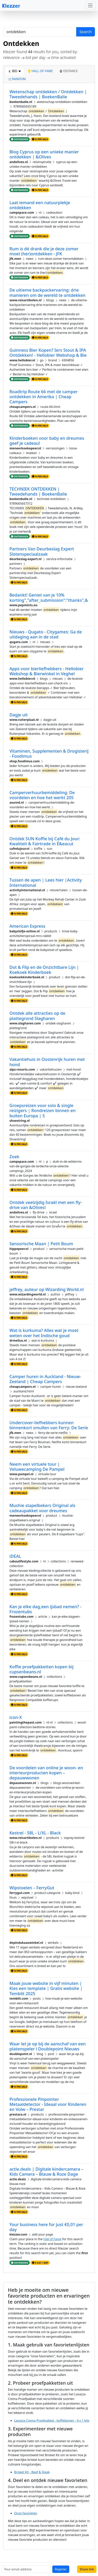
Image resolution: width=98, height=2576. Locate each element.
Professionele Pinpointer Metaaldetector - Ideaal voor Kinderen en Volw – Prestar (47, 2104)
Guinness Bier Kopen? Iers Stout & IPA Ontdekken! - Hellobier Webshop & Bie (48, 352)
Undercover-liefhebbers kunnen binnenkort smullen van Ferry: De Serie (48, 1425)
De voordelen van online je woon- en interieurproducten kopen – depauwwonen (46, 1773)
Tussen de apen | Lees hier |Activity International (45, 882)
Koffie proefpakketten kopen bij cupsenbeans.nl (41, 1669)
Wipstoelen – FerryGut (31, 1887)
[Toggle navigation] (90, 5)
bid (14, 71)
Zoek (14, 1156)
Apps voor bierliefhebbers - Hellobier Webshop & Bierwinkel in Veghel (46, 671)
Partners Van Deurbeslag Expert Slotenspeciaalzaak (41, 551)
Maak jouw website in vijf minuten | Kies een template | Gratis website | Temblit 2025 (45, 1988)
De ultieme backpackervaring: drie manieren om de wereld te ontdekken (47, 292)
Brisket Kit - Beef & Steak (32, 2472)
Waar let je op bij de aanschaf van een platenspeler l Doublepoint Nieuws (47, 2046)
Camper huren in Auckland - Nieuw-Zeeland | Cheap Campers (45, 1379)
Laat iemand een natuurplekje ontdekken (39, 205)
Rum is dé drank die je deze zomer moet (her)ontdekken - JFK (44, 251)
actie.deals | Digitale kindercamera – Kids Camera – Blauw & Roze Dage (46, 2171)
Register (61, 2569)
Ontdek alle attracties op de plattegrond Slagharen (37, 1015)
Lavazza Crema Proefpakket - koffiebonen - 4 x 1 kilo (51, 2420)
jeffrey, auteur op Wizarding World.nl (46, 1289)
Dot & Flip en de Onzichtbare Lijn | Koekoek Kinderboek (44, 969)
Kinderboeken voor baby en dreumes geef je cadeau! (46, 440)
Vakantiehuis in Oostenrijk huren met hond (47, 1061)
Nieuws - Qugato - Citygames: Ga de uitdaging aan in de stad (45, 634)
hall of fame (40, 71)
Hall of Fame (52, 2239)
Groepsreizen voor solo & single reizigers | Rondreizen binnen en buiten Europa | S (42, 1110)
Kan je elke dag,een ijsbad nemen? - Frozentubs (45, 1609)
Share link (87, 2569)
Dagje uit (18, 715)
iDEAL (15, 1556)
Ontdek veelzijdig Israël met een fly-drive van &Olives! (45, 1204)
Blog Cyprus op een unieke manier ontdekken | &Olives (44, 154)
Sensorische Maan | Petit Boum (41, 1243)
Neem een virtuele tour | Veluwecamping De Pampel (36, 1466)
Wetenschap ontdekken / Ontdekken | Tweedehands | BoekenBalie (48, 94)
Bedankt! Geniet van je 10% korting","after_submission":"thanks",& (48, 597)
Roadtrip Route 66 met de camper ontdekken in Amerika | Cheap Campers (43, 397)
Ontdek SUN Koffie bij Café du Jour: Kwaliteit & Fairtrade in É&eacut (44, 841)
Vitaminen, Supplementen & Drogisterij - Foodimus (49, 753)
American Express (27, 926)
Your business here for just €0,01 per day (46, 2227)
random (17, 79)
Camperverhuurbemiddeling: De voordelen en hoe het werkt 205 (42, 795)
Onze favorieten (25, 2513)
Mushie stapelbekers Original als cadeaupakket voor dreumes (42, 1508)
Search (85, 31)
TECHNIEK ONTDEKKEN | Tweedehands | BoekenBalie (38, 491)
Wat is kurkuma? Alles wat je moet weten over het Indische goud (44, 1332)
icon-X (15, 1717)
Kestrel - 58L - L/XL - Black (35, 1833)
